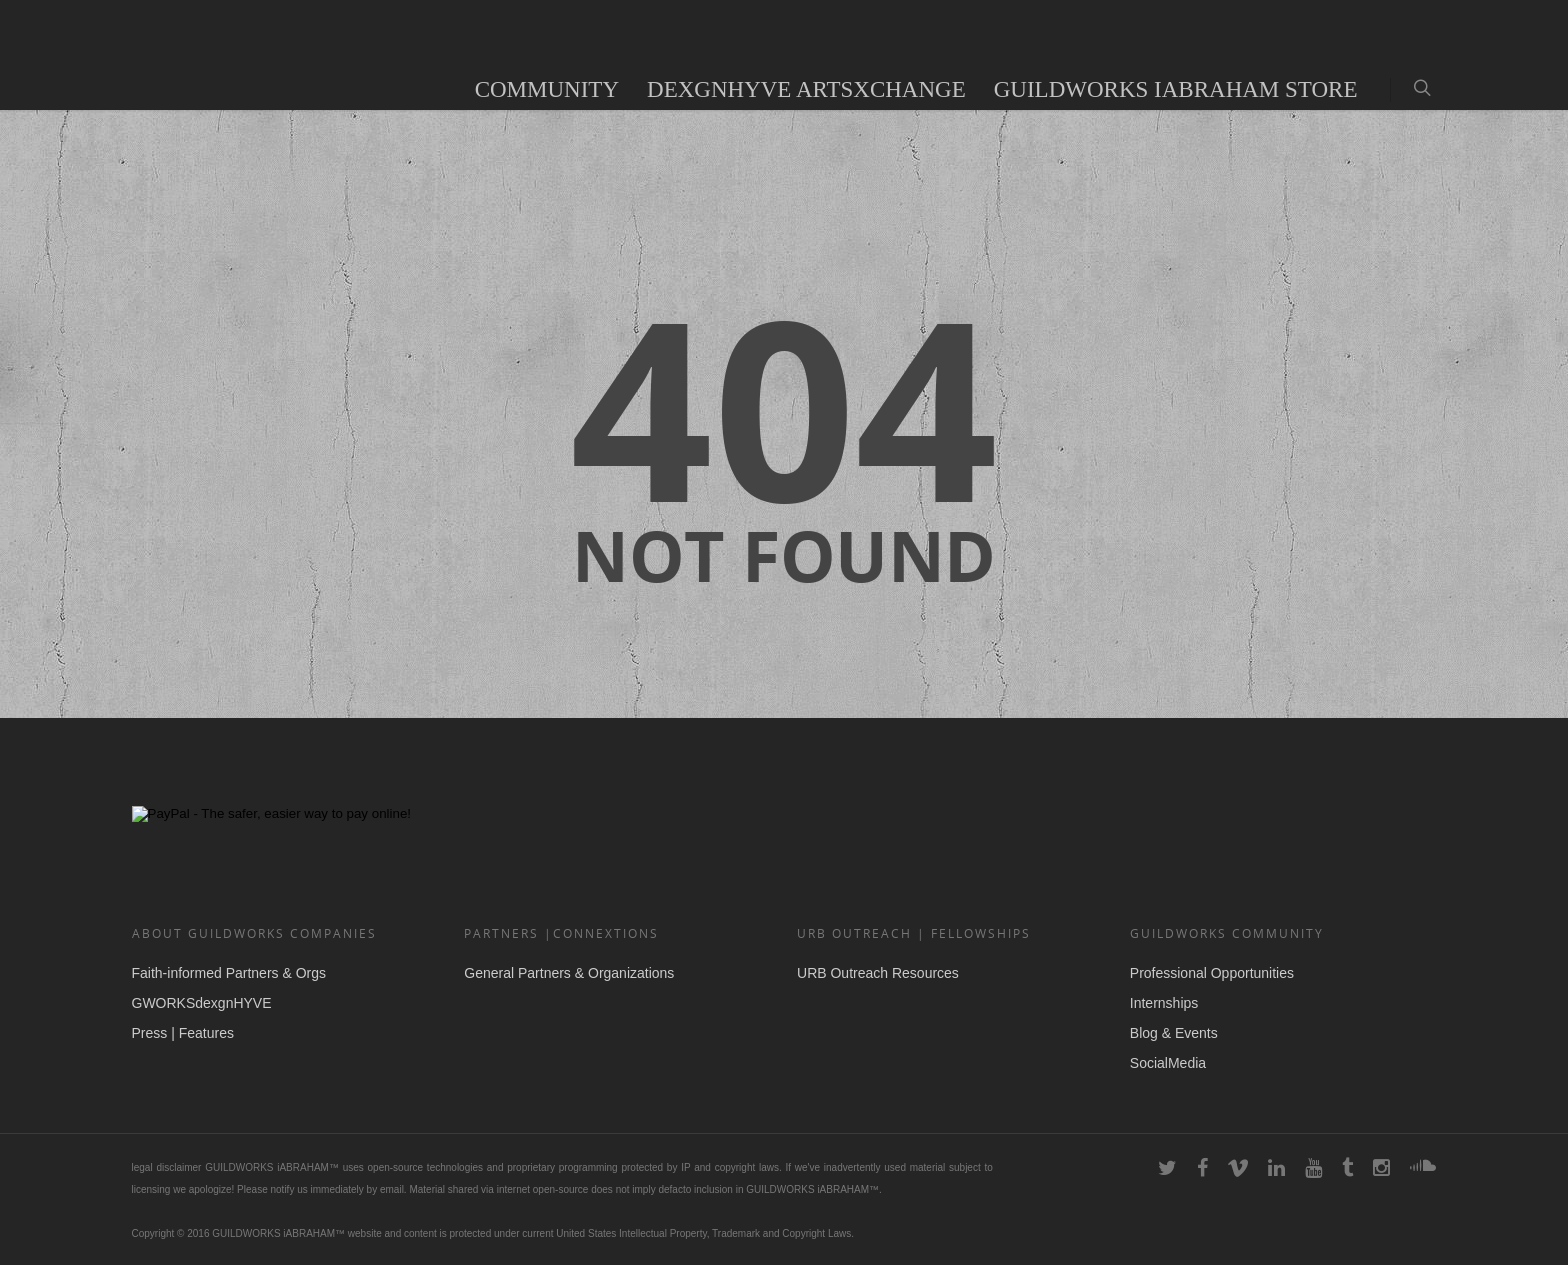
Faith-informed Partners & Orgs (229, 973)
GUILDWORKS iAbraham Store (1176, 89)
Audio (417, 90)
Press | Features (183, 1033)
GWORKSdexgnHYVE (202, 1003)
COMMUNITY (547, 89)
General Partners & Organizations (569, 973)
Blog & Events (1174, 1033)
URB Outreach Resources (878, 973)
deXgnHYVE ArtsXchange (806, 89)
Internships (1164, 1003)
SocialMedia (1168, 1063)
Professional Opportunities (1212, 973)
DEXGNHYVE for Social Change (1162, 744)
